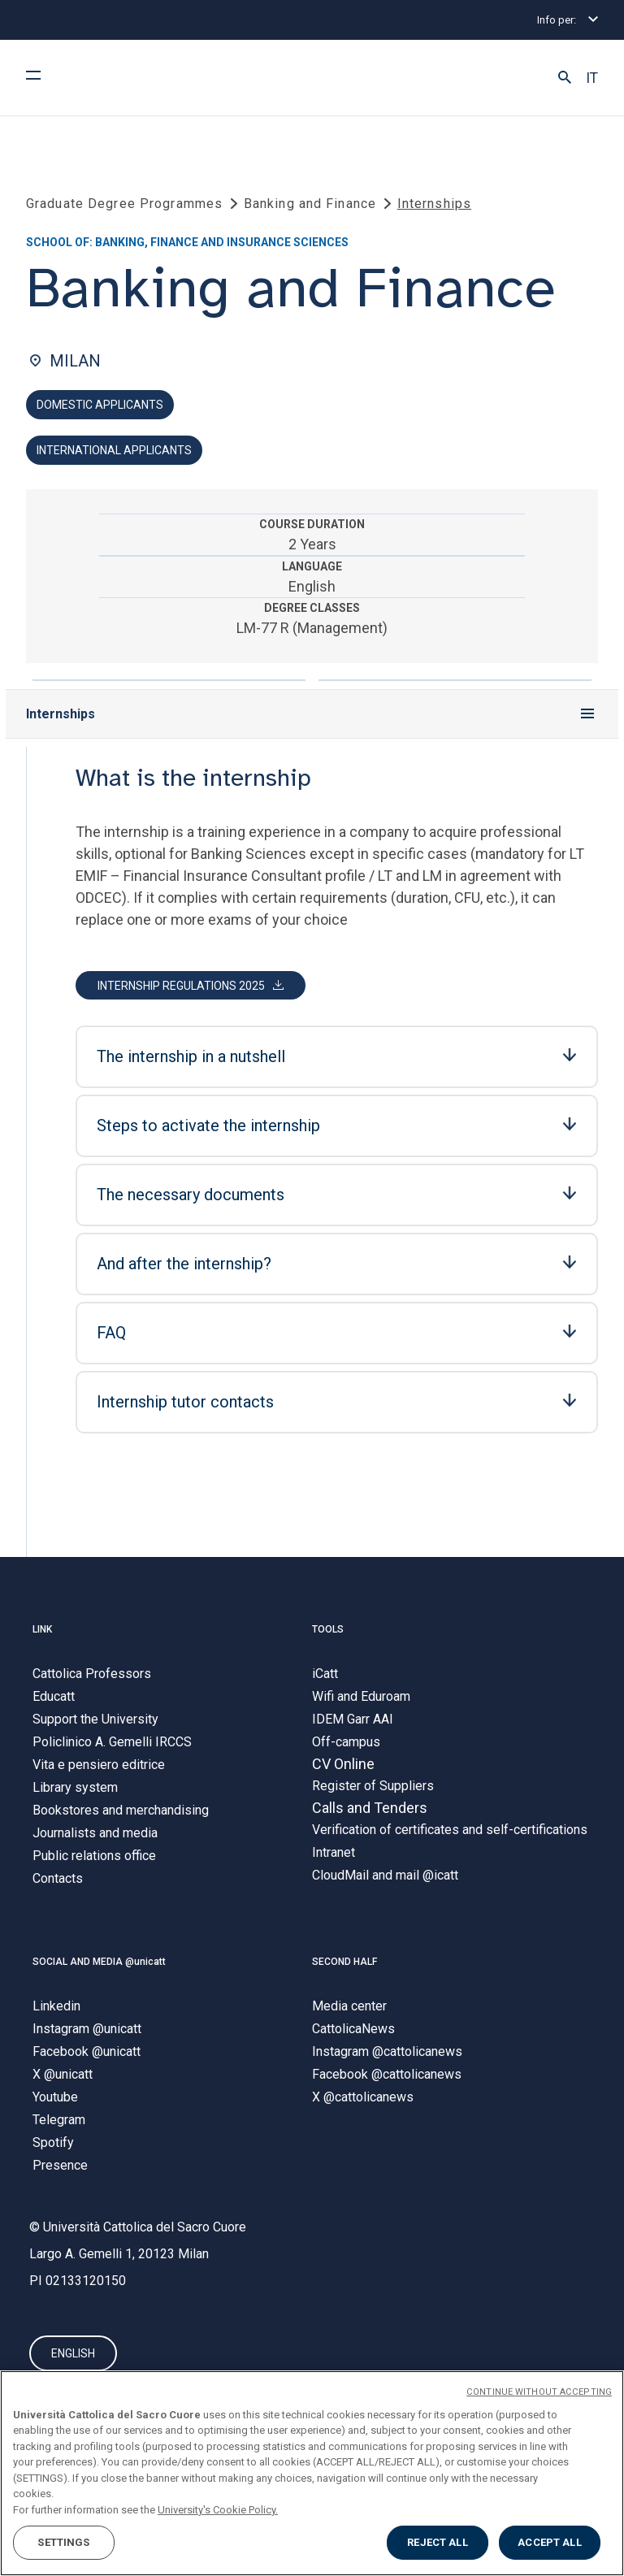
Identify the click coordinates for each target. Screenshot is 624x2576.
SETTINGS (63, 2542)
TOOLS (328, 1629)
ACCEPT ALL (549, 2542)
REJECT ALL (437, 2542)
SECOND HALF (344, 1961)
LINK (42, 1629)
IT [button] (592, 78)
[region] (312, 2473)
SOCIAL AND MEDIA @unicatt (99, 1961)
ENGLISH (73, 2353)
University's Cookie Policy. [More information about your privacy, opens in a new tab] (218, 2510)
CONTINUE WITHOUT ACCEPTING (539, 2392)
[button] (565, 78)
